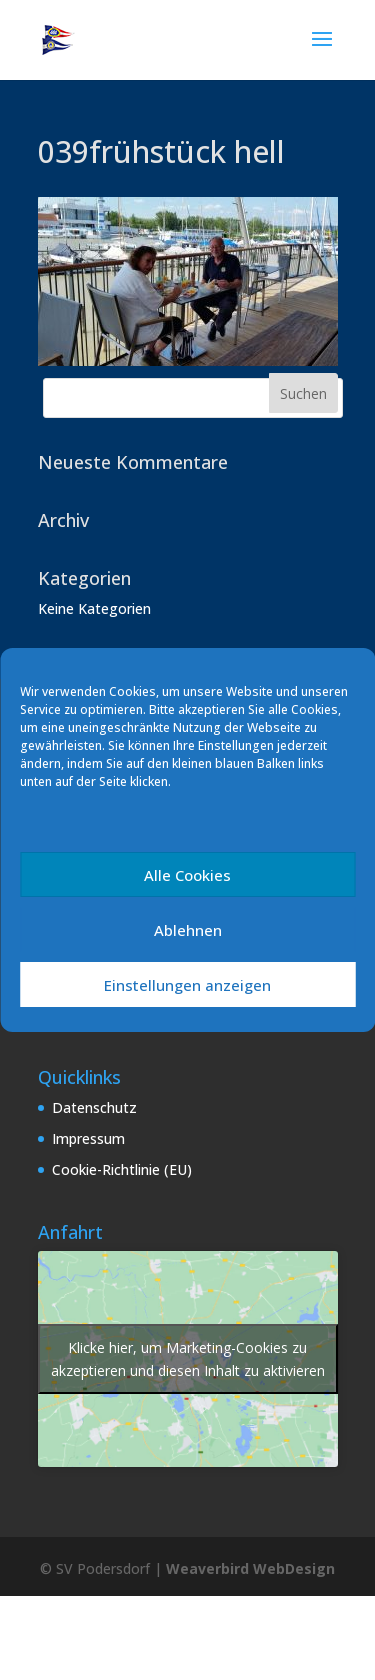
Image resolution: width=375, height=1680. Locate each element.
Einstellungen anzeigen (187, 985)
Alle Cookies (187, 875)
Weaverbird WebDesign (250, 1568)
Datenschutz (94, 1107)
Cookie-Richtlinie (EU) (122, 1169)
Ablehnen (188, 930)
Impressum (88, 1138)
